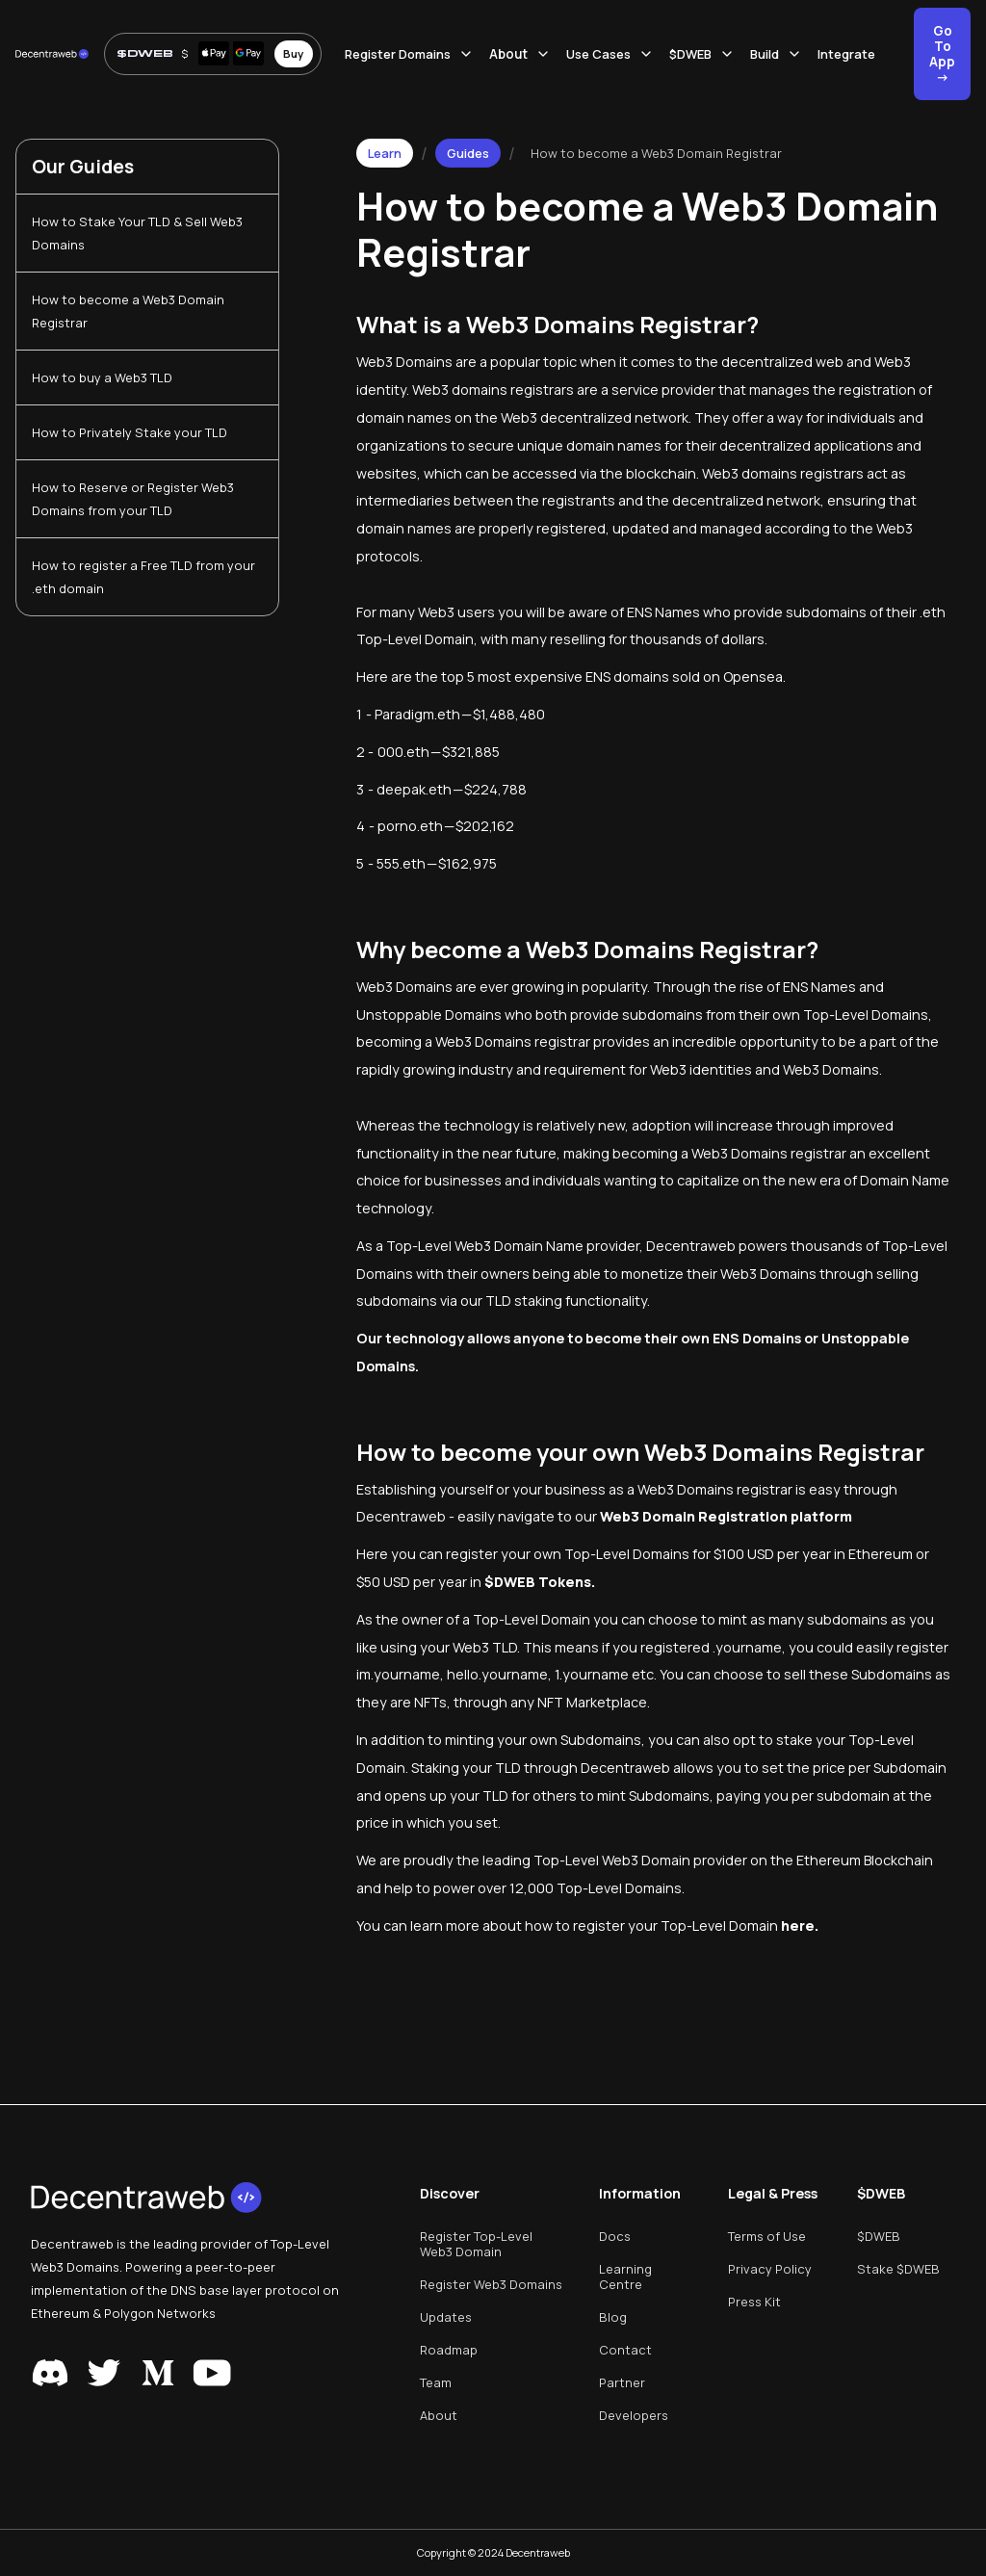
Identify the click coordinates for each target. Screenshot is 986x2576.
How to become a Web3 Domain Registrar (128, 311)
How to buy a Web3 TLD (102, 377)
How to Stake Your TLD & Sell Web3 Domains (137, 233)
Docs (615, 2236)
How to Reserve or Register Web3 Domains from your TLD (133, 499)
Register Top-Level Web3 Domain (476, 2243)
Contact (625, 2349)
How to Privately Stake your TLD (129, 432)
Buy (293, 53)
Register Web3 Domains (491, 2284)
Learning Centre (625, 2276)
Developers (633, 2415)
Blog (613, 2317)
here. (799, 1925)
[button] (417, 53)
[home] (52, 53)
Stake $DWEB (898, 2269)
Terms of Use (767, 2236)
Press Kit (754, 2301)
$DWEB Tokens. (539, 1582)
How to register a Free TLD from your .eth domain (143, 577)
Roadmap (449, 2349)
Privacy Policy (770, 2269)
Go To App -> (942, 54)
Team (436, 2382)
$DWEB (878, 2236)
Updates (446, 2317)
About (438, 2415)
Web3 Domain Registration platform (726, 1516)
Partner (622, 2382)
